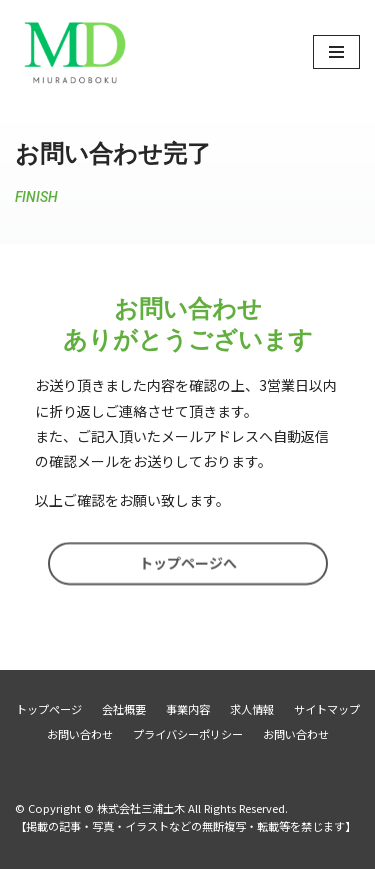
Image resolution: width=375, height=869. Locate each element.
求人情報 (252, 709)
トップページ (49, 709)
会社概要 (124, 709)
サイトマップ (327, 709)
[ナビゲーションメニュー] (336, 52)
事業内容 (188, 709)
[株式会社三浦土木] (75, 52)
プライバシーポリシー (188, 734)
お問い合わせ (80, 734)
